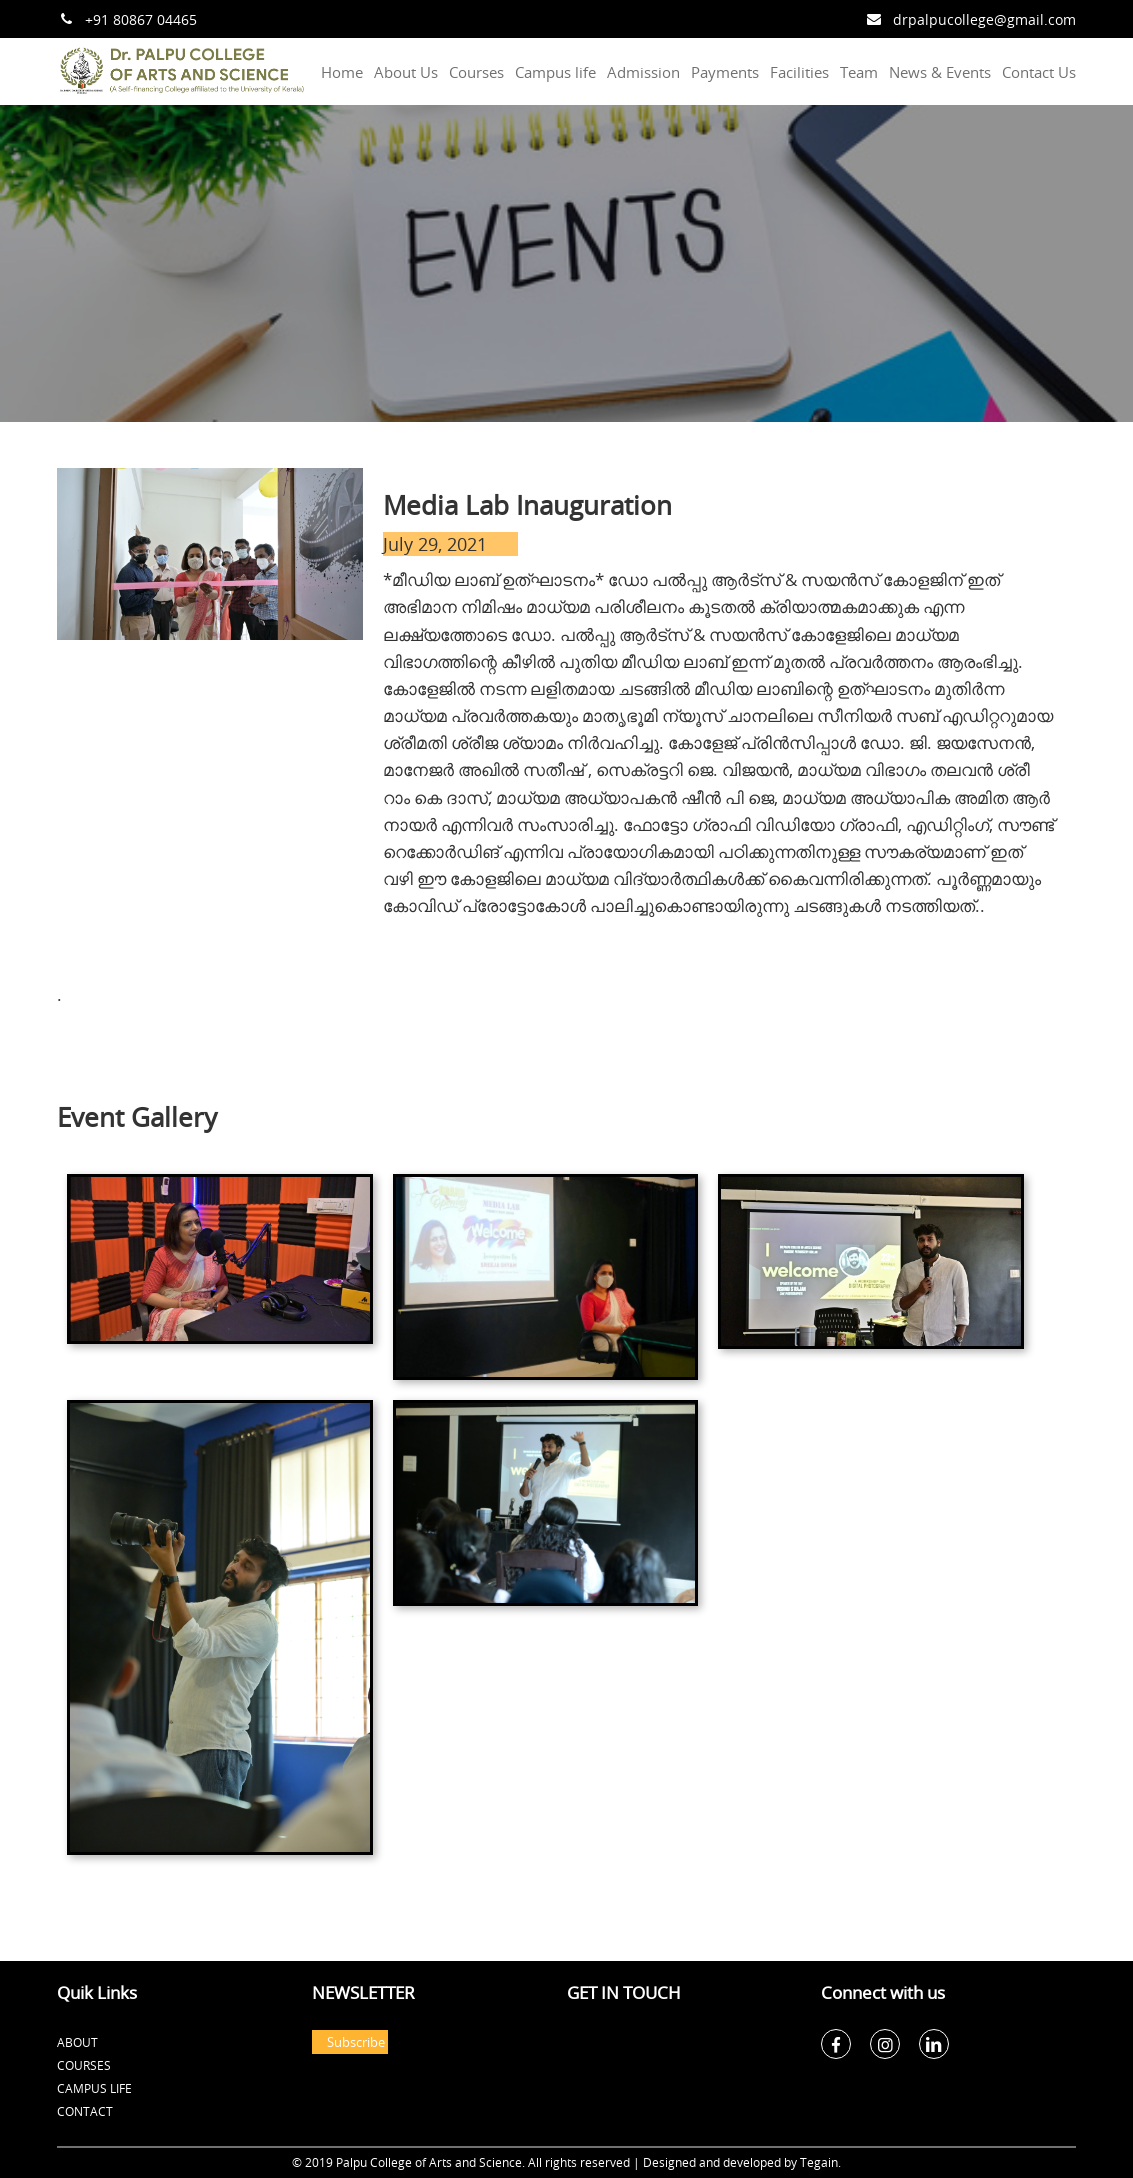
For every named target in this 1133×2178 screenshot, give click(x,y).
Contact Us (1039, 72)
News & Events (940, 72)
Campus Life (94, 2088)
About (77, 2042)
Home (342, 72)
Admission (643, 72)
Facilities (799, 72)
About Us (406, 72)
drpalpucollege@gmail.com (984, 19)
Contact (85, 2111)
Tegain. (820, 2162)
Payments (725, 72)
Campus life (555, 72)
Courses (84, 2065)
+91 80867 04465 (141, 19)
